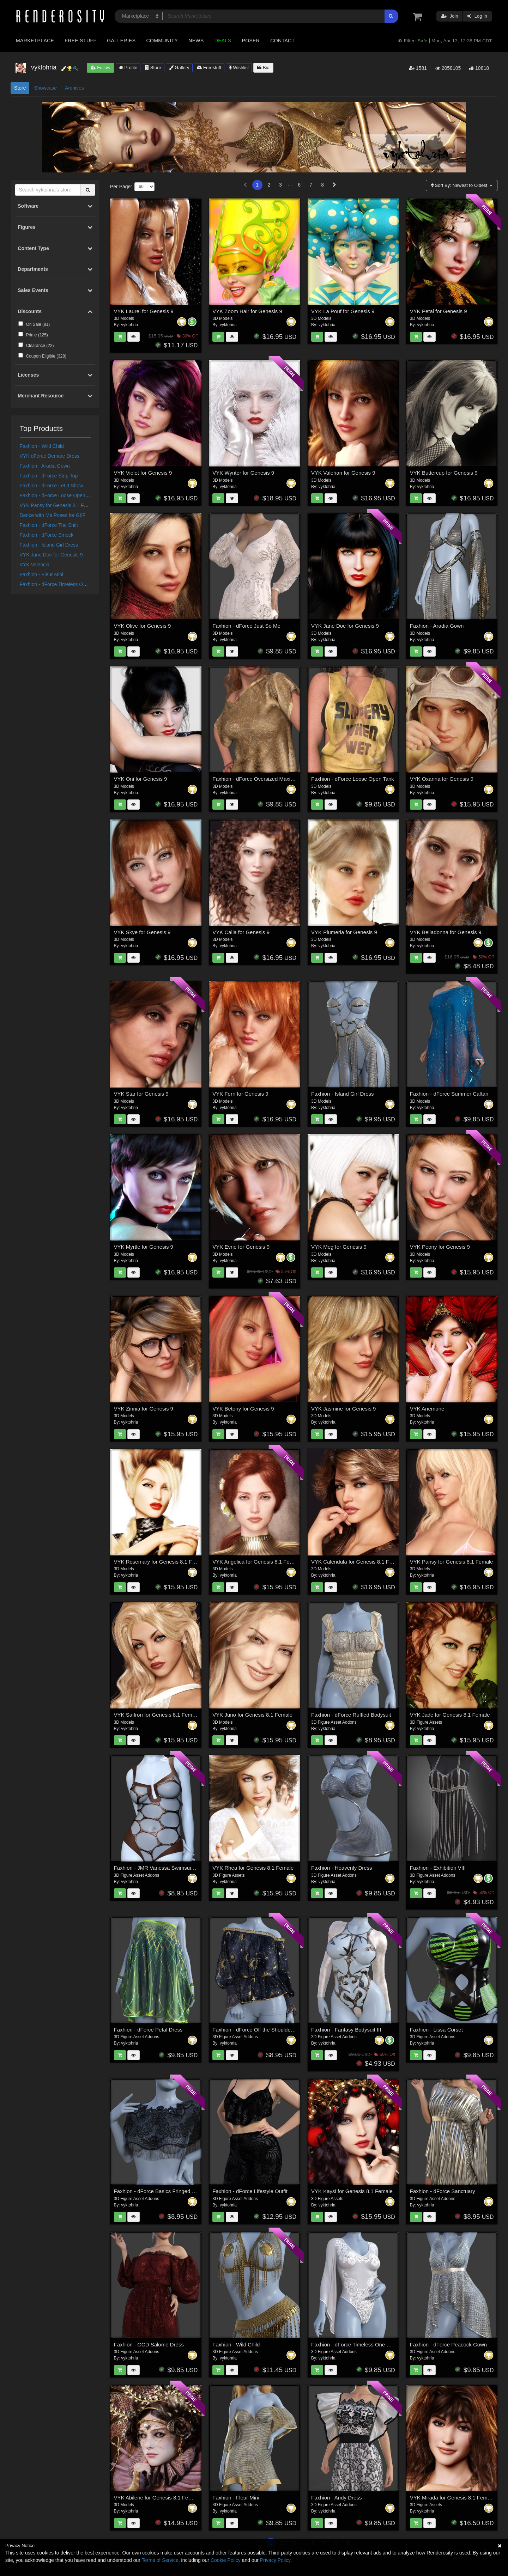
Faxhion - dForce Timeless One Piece (61, 584)
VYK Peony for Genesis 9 (440, 1247)
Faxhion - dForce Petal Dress (148, 2030)
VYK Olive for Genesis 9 (142, 626)
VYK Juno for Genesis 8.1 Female (252, 1715)
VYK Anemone (427, 1409)
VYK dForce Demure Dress (50, 456)
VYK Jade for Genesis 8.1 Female (450, 1715)
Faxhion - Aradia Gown (45, 466)
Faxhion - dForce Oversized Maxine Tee (259, 779)
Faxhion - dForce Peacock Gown (448, 2344)
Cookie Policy (226, 2560)
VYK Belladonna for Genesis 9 (446, 932)
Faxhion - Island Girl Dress (49, 545)
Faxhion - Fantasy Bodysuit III (346, 2030)
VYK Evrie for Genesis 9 (241, 1247)
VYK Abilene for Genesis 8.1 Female (157, 2498)
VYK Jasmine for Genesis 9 (343, 1409)
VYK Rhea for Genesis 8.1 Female (253, 1868)
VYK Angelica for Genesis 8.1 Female (256, 1562)
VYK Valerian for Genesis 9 (343, 473)
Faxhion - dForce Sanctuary (442, 2191)
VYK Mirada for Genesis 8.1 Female (452, 2498)
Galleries (121, 40)
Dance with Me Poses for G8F (53, 515)
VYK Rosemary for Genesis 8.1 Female (160, 1562)
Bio (263, 67)
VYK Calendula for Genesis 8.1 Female (357, 1562)
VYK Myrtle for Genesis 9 (143, 1247)
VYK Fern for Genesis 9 (240, 1094)
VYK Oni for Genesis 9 (140, 779)
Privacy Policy (275, 2560)
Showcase (45, 88)
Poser (251, 40)
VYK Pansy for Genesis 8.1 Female (58, 505)
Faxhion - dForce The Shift (49, 525)
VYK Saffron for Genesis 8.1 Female (156, 1715)
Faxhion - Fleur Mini (42, 574)
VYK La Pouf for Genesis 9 (342, 311)
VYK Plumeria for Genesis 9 (344, 932)
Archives (74, 88)
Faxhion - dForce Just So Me (246, 626)
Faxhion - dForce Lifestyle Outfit (250, 2191)
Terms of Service (160, 2560)
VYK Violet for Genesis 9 (143, 473)
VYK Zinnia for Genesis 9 (143, 1409)
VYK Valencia (35, 564)
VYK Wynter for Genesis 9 (243, 473)
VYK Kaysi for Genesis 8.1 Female (352, 2191)
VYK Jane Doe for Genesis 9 (51, 555)
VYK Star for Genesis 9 (141, 1094)
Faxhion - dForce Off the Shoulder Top (257, 2030)
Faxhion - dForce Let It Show (51, 485)
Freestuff (209, 67)
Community (162, 40)
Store (153, 67)
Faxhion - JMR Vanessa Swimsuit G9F (159, 1868)
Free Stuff (80, 40)
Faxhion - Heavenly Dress (341, 1868)
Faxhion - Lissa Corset (436, 2030)
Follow (100, 67)
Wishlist (239, 67)
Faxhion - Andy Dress (336, 2498)
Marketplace (35, 40)
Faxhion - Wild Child (42, 446)
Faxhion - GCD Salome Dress (149, 2344)
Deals (222, 40)
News (196, 40)
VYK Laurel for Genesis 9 (144, 311)
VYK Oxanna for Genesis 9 (441, 779)
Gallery (179, 67)
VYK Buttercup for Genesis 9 (444, 473)
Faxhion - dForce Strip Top (49, 476)
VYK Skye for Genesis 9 (142, 932)
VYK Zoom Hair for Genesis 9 (247, 311)
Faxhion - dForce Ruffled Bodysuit (351, 1715)
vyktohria (129, 324)
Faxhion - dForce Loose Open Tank (58, 495)
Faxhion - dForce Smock (47, 535)
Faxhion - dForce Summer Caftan (449, 1094)
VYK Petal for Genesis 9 (438, 311)
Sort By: (460, 185)
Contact (282, 40)
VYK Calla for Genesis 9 (241, 932)
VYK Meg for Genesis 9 (339, 1247)
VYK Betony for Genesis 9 (243, 1409)
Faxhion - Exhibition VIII (438, 1868)
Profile (128, 67)
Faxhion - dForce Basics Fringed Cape (159, 2191)
